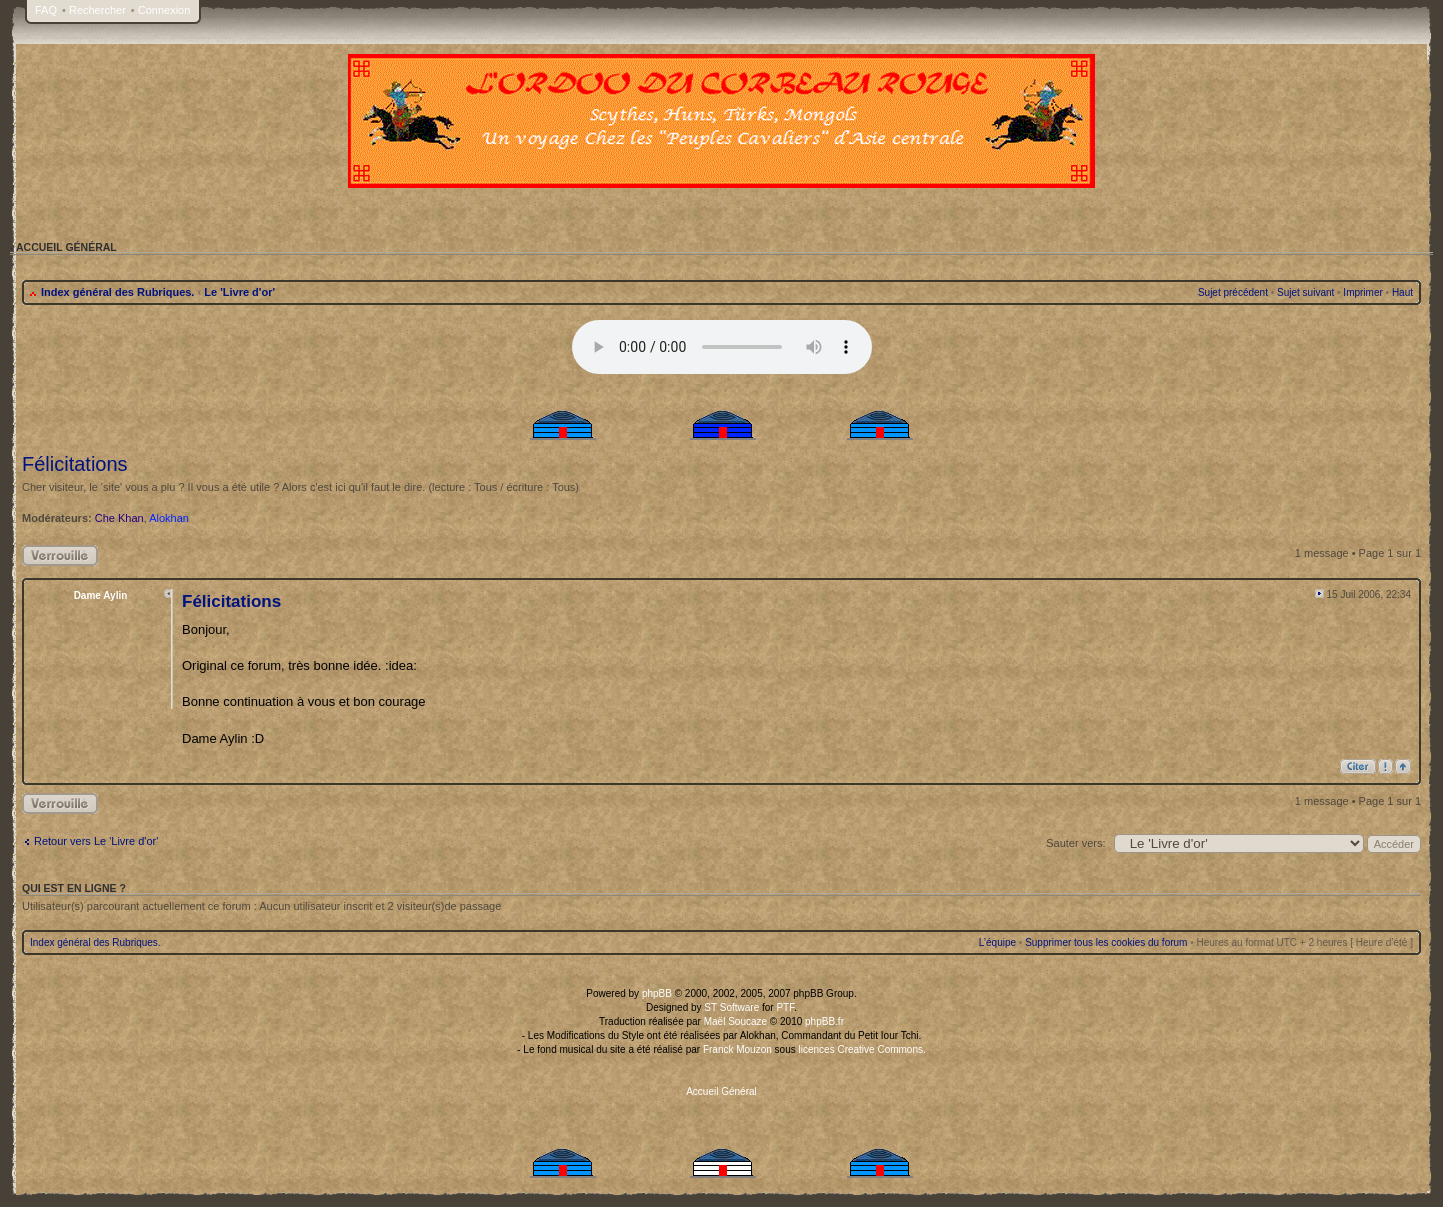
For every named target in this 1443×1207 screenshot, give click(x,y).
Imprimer (1362, 292)
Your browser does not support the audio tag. (722, 347)
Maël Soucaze (735, 1021)
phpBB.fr (824, 1021)
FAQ (46, 10)
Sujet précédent (1233, 292)
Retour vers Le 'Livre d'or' (96, 841)
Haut (1402, 292)
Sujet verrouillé (60, 555)
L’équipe (997, 942)
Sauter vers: (1075, 843)
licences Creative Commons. (862, 1049)
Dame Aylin (101, 595)
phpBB (657, 993)
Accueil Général (721, 1091)
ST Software (731, 1007)
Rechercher (97, 10)
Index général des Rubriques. (117, 292)
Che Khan (119, 518)
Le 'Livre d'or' (239, 292)
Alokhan (169, 518)
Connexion (164, 10)
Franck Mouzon (737, 1049)
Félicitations (75, 464)
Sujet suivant (1305, 292)
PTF (785, 1007)
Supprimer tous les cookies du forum (1106, 942)
